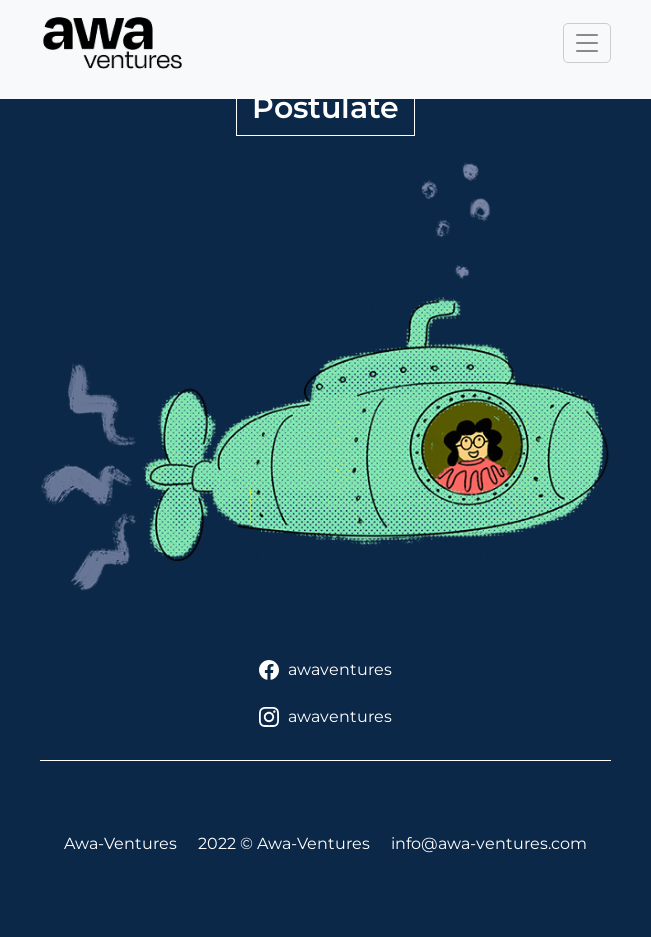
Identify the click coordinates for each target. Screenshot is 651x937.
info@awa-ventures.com (489, 843)
